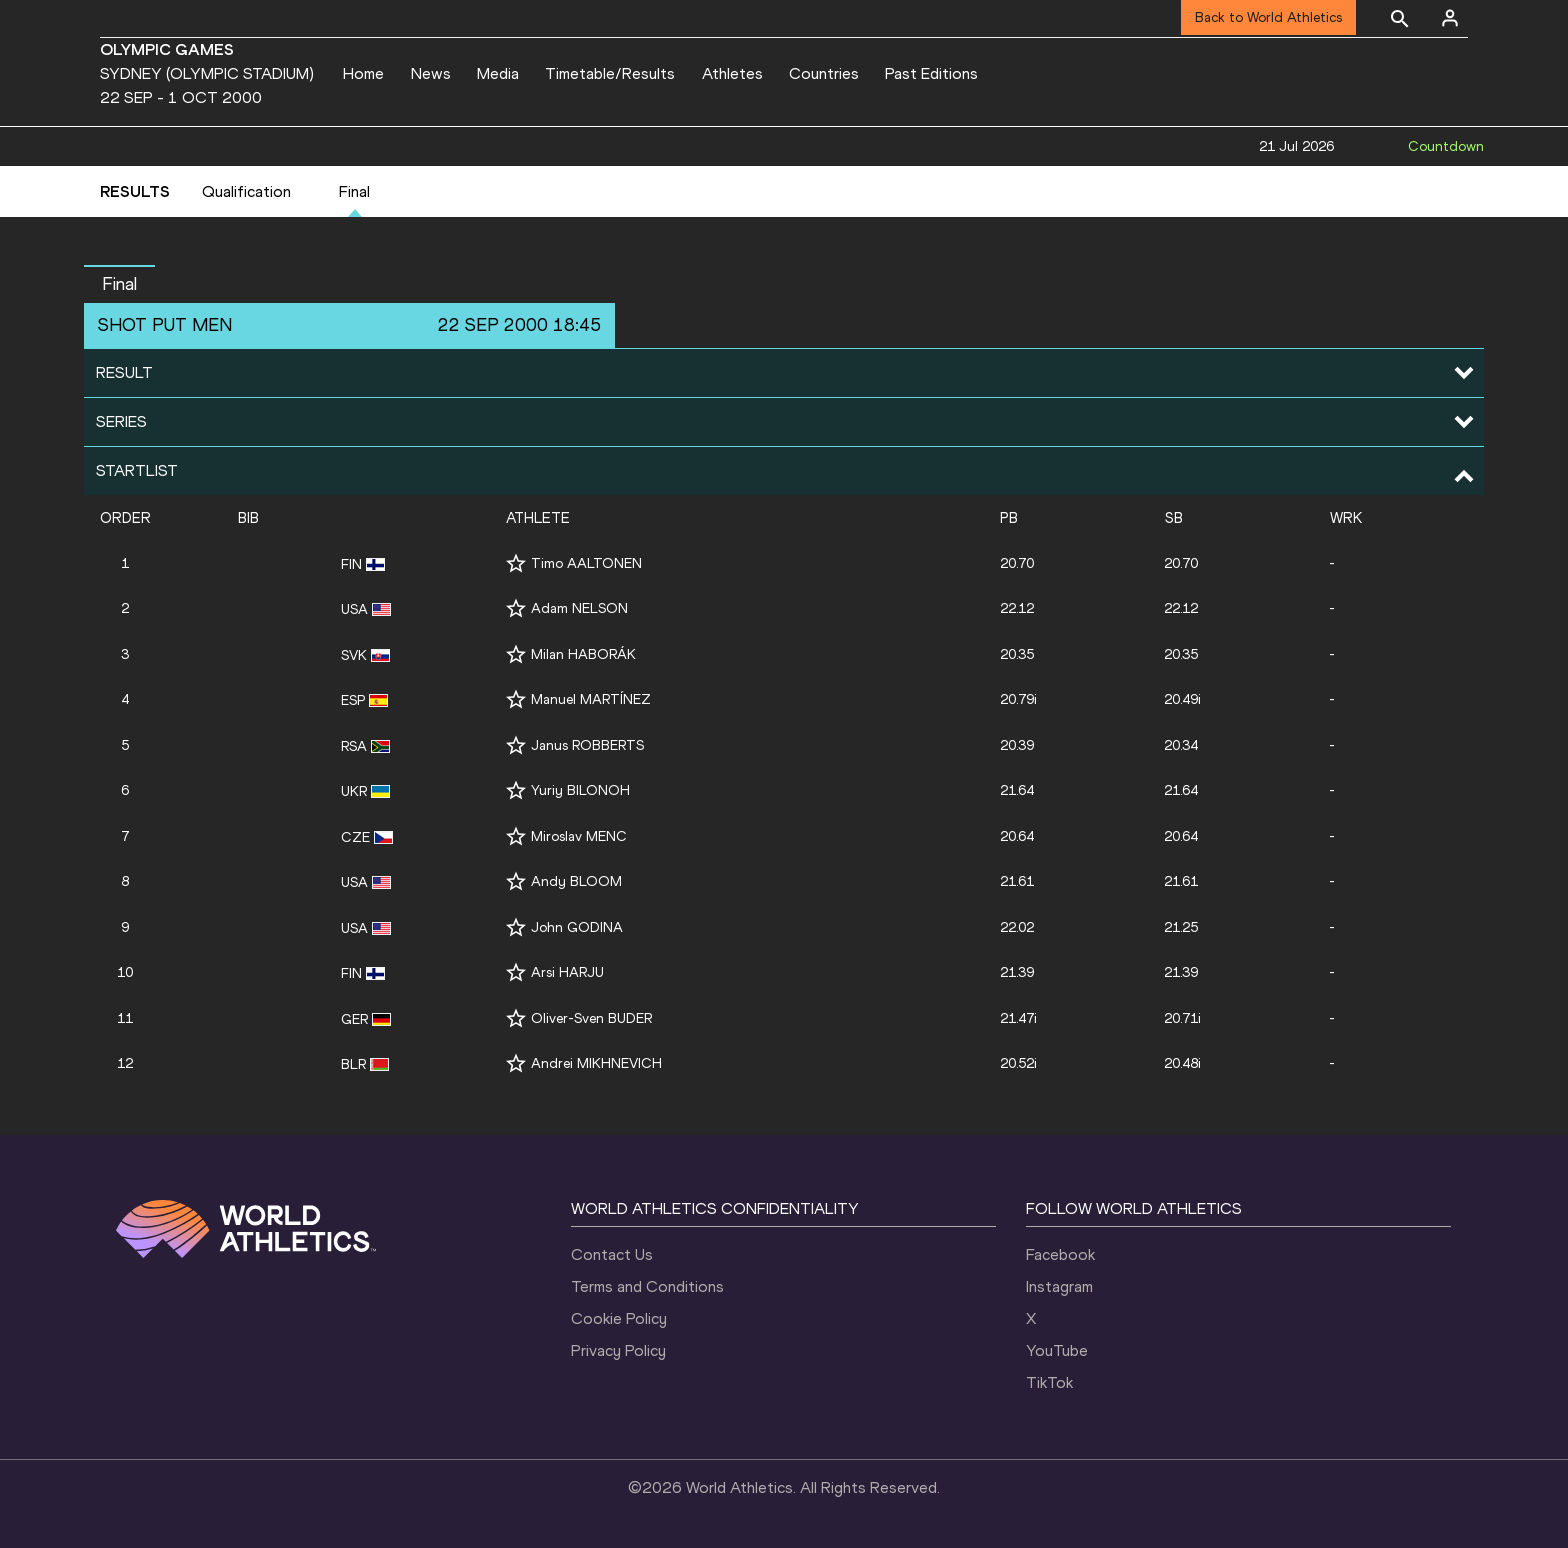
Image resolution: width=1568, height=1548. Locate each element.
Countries (824, 73)
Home (363, 73)
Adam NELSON (579, 608)
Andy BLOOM (576, 881)
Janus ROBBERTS (587, 745)
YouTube (1057, 1350)
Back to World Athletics (1268, 17)
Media (498, 73)
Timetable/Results (610, 73)
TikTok (1049, 1382)
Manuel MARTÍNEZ (591, 699)
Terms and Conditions (647, 1286)
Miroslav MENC (579, 836)
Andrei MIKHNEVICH (596, 1063)
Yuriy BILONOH (580, 790)
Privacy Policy (618, 1350)
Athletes (732, 73)
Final (354, 191)
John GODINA (577, 927)
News (431, 73)
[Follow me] (516, 563)
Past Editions (931, 73)
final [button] (119, 284)
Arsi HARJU (567, 972)
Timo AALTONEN (586, 563)
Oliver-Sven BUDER (591, 1018)
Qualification (246, 191)
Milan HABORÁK (583, 654)
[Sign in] (1450, 18)
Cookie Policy (619, 1318)
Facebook (1060, 1254)
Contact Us (612, 1254)
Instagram (1059, 1286)
